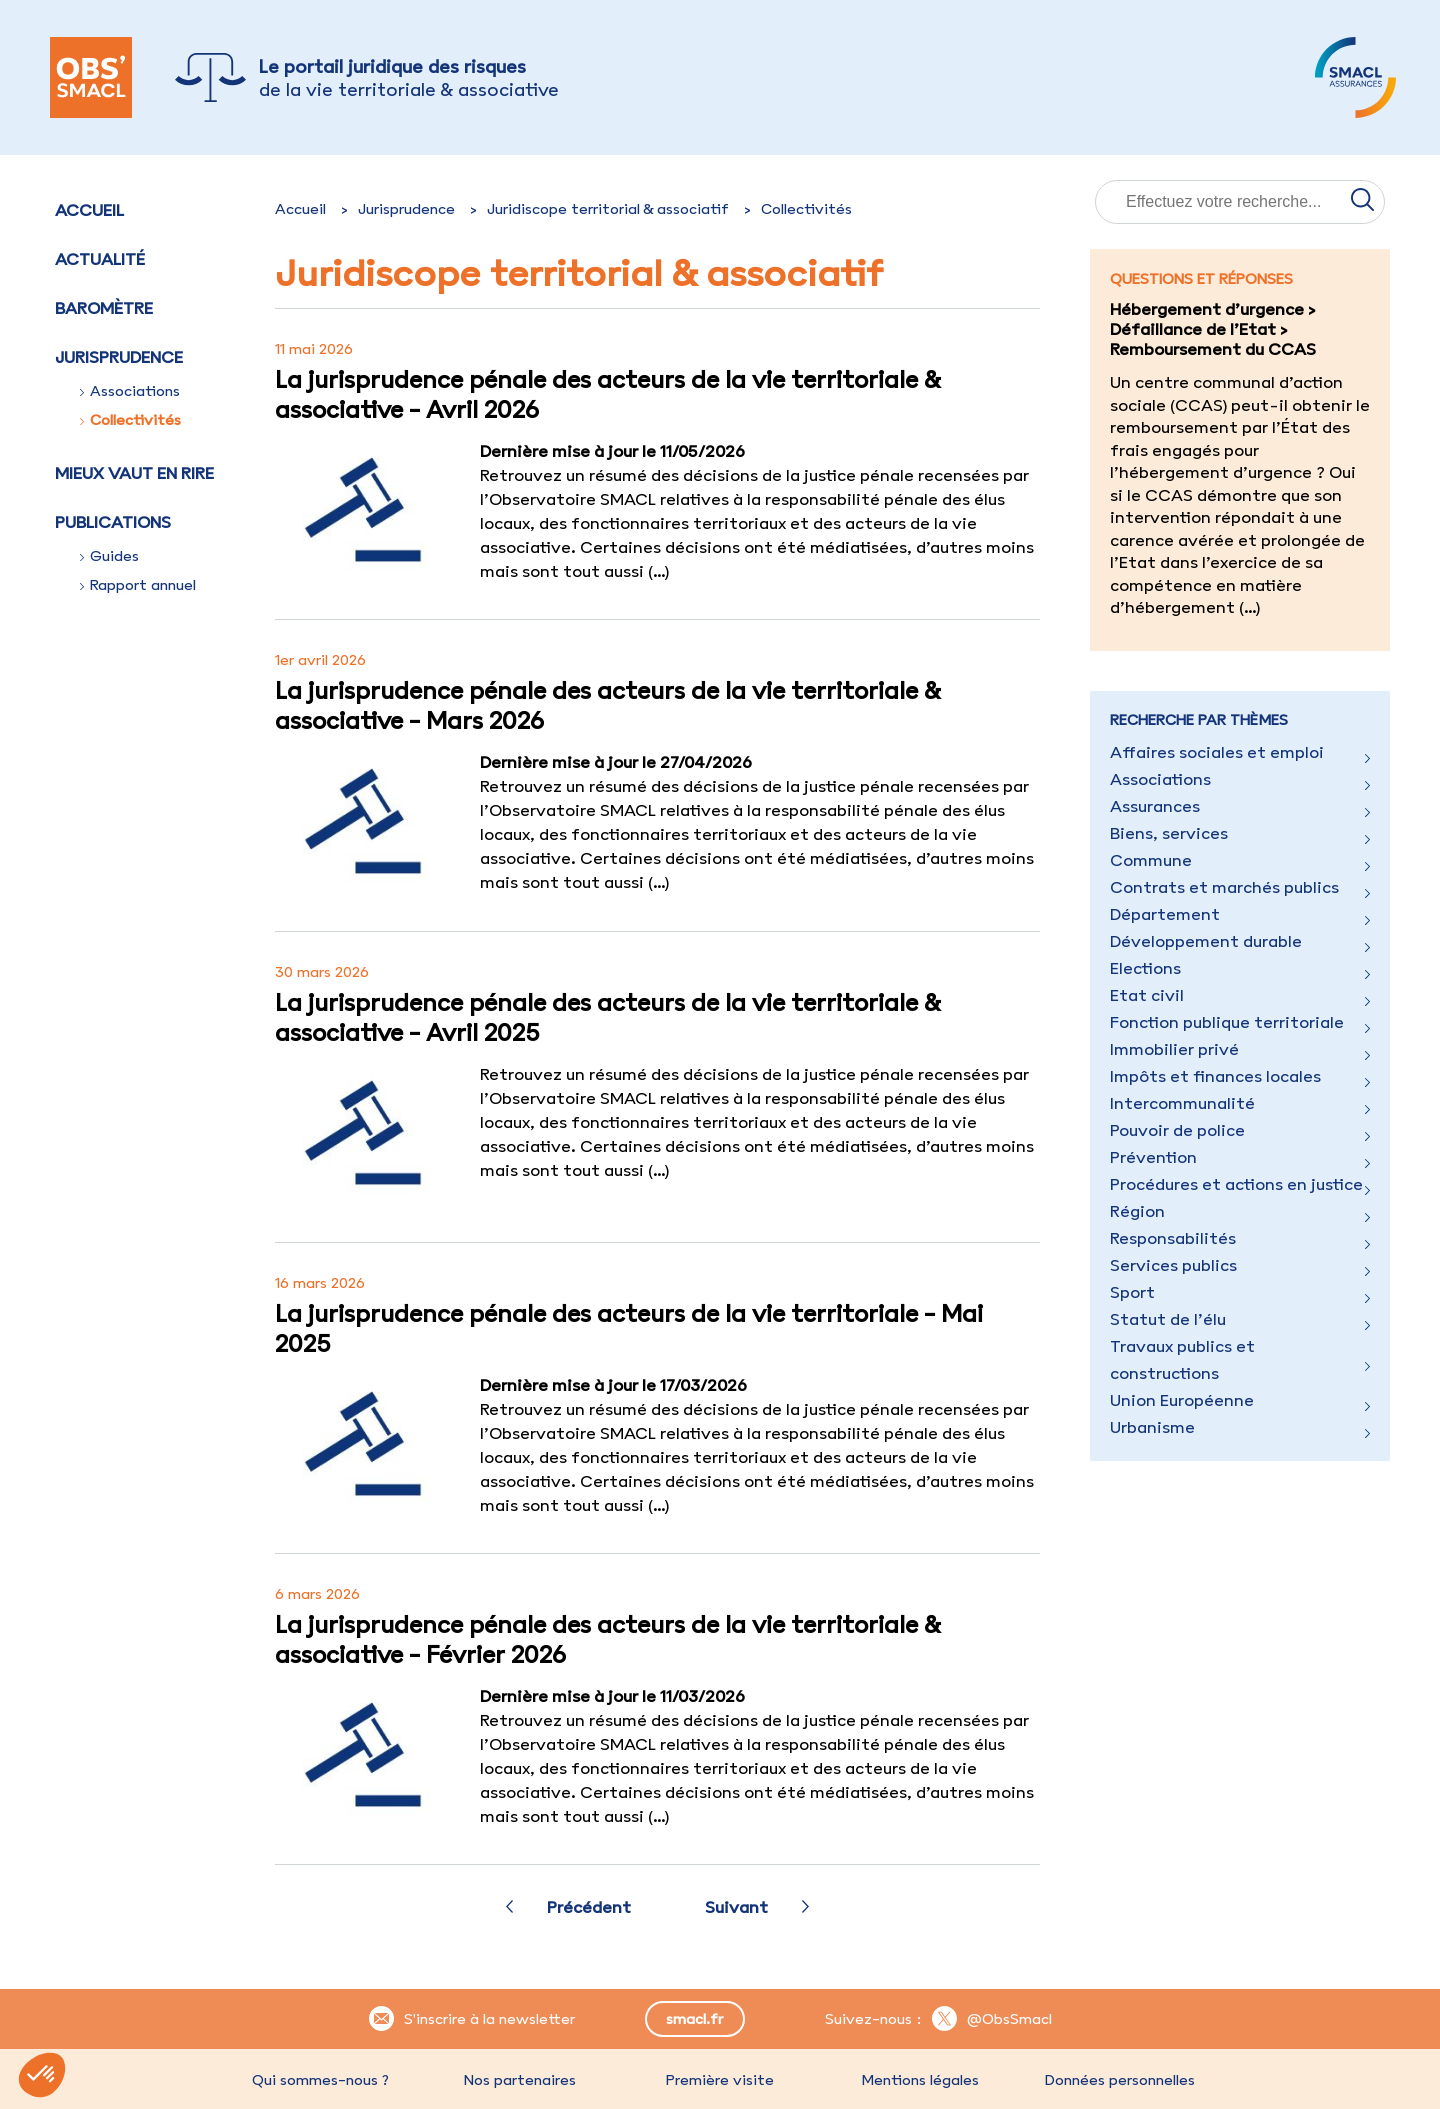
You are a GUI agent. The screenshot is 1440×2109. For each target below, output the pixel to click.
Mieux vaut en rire (134, 473)
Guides (109, 556)
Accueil (89, 210)
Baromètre (104, 308)
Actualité (100, 259)
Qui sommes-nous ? (320, 2080)
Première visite (720, 2080)
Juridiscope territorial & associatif (608, 209)
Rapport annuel (138, 585)
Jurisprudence (406, 209)
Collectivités (130, 420)
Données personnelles (1120, 2080)
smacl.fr (694, 2019)
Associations (130, 391)
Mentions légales (920, 2080)
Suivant (736, 1907)
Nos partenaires (520, 2080)
